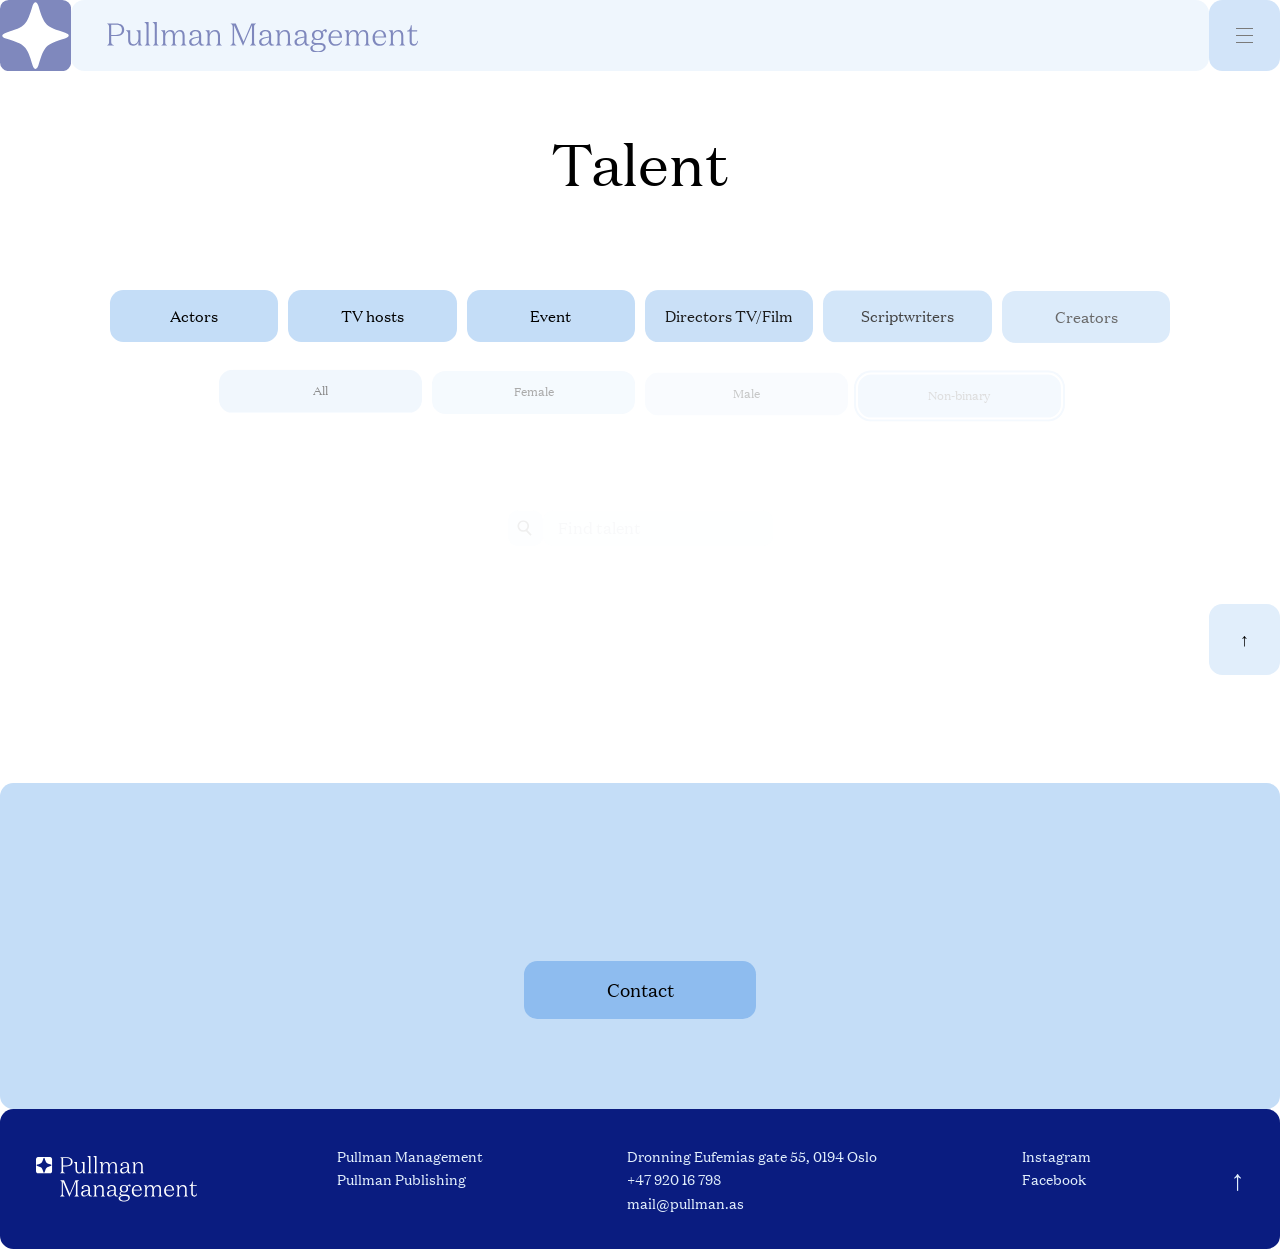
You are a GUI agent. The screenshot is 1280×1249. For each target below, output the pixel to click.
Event (550, 315)
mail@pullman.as (685, 1202)
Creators (1086, 318)
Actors (194, 315)
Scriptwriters (907, 317)
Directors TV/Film (729, 316)
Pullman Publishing (401, 1178)
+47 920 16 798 (674, 1178)
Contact (640, 989)
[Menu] (1244, 35)
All (320, 394)
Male (746, 399)
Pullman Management (410, 1155)
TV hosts (372, 315)
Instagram (1056, 1155)
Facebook (1054, 1178)
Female (534, 396)
